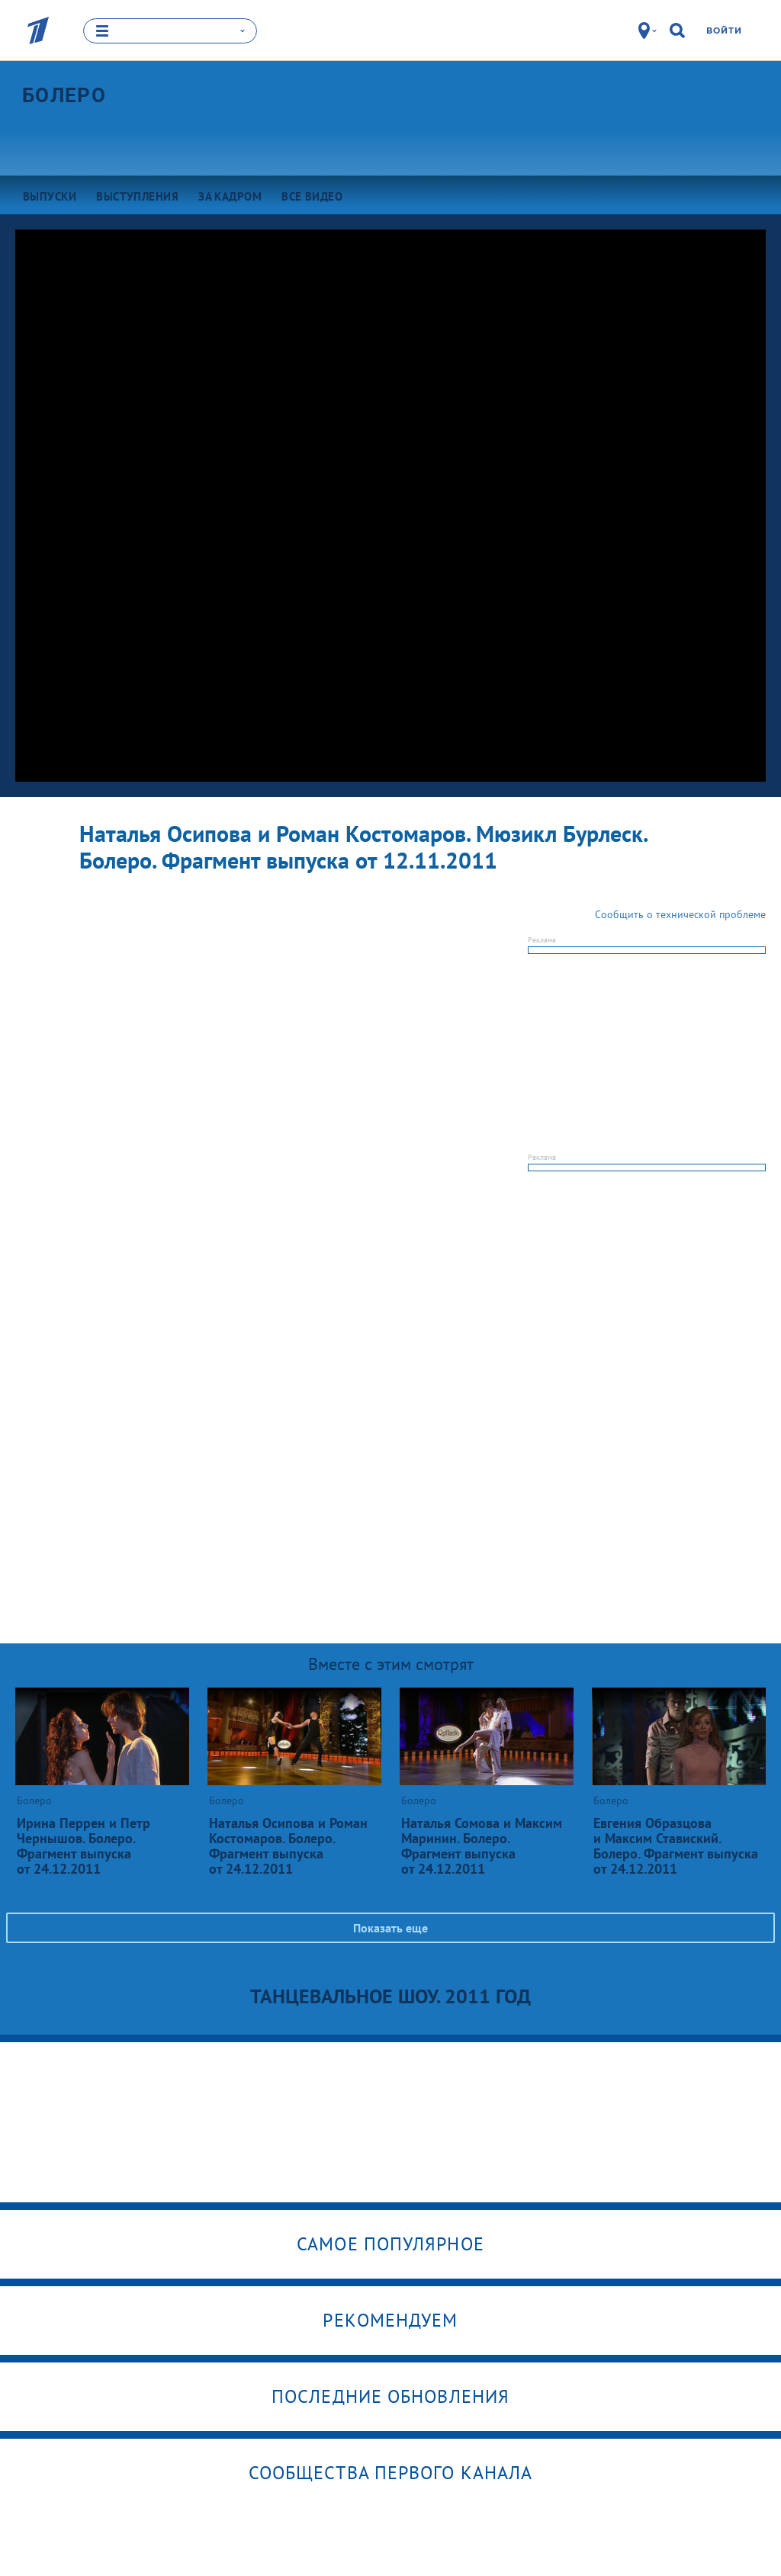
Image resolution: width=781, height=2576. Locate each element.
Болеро (64, 95)
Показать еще (390, 1927)
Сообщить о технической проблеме (680, 914)
